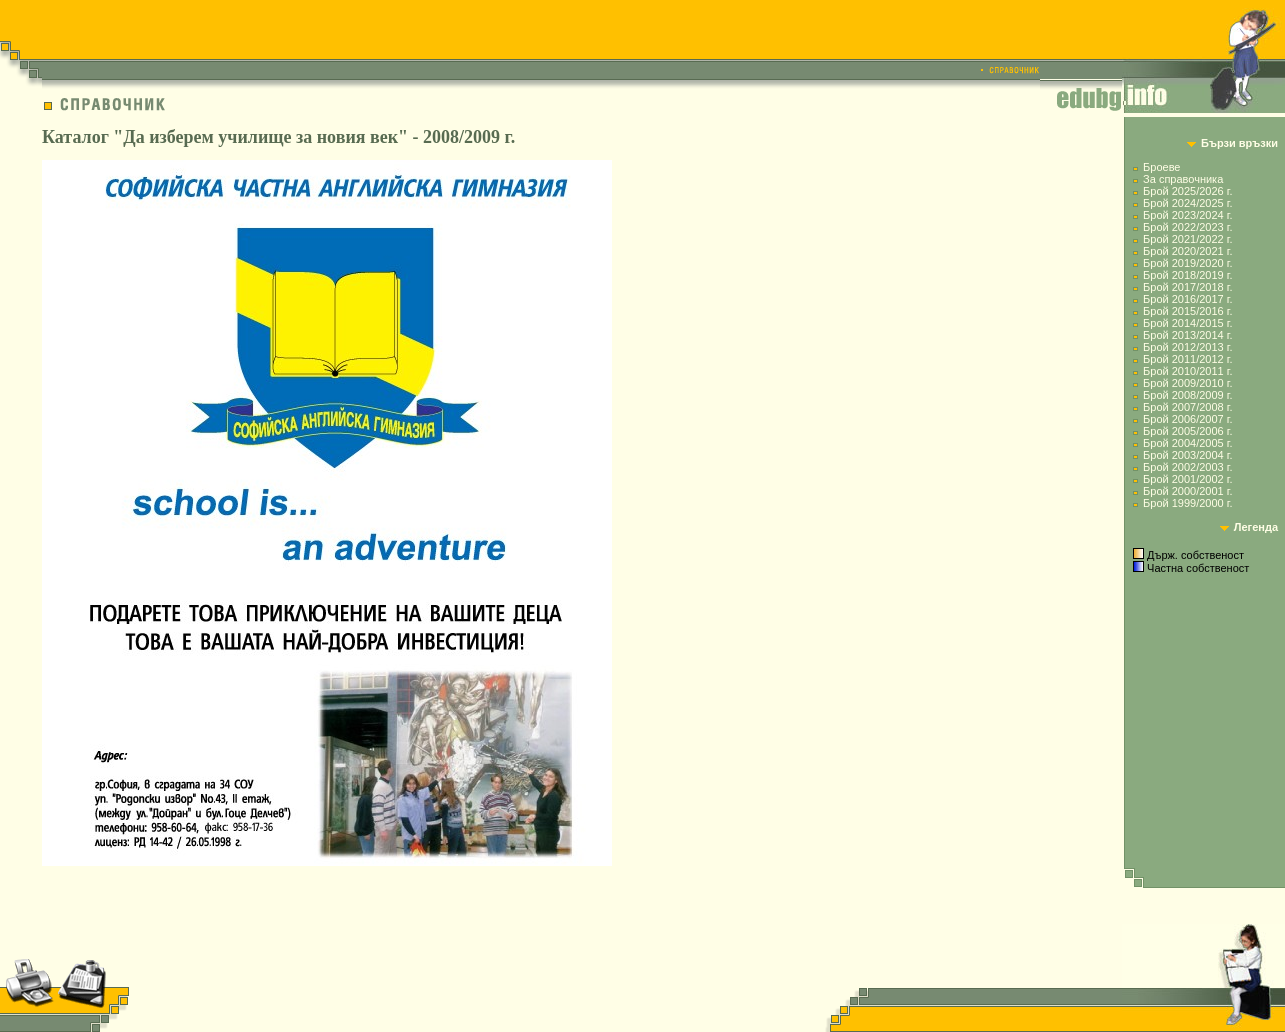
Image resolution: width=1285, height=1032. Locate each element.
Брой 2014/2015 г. (1187, 323)
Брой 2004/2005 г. (1187, 443)
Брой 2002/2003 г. (1187, 467)
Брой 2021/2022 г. (1187, 239)
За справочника (1183, 179)
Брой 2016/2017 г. (1187, 299)
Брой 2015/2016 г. (1187, 311)
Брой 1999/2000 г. (1187, 503)
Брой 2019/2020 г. (1187, 263)
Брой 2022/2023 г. (1187, 227)
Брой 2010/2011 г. (1187, 371)
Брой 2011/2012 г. (1187, 359)
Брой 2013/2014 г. (1187, 335)
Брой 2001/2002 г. (1187, 479)
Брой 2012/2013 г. (1187, 347)
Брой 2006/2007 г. (1187, 419)
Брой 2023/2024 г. (1187, 215)
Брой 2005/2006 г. (1187, 431)
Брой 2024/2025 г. (1187, 203)
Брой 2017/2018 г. (1187, 287)
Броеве (1161, 167)
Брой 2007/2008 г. (1187, 407)
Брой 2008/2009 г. (1187, 395)
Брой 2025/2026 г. (1187, 191)
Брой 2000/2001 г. (1187, 491)
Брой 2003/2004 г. (1187, 455)
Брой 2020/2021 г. (1187, 251)
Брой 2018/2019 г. (1187, 275)
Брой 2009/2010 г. (1187, 383)
